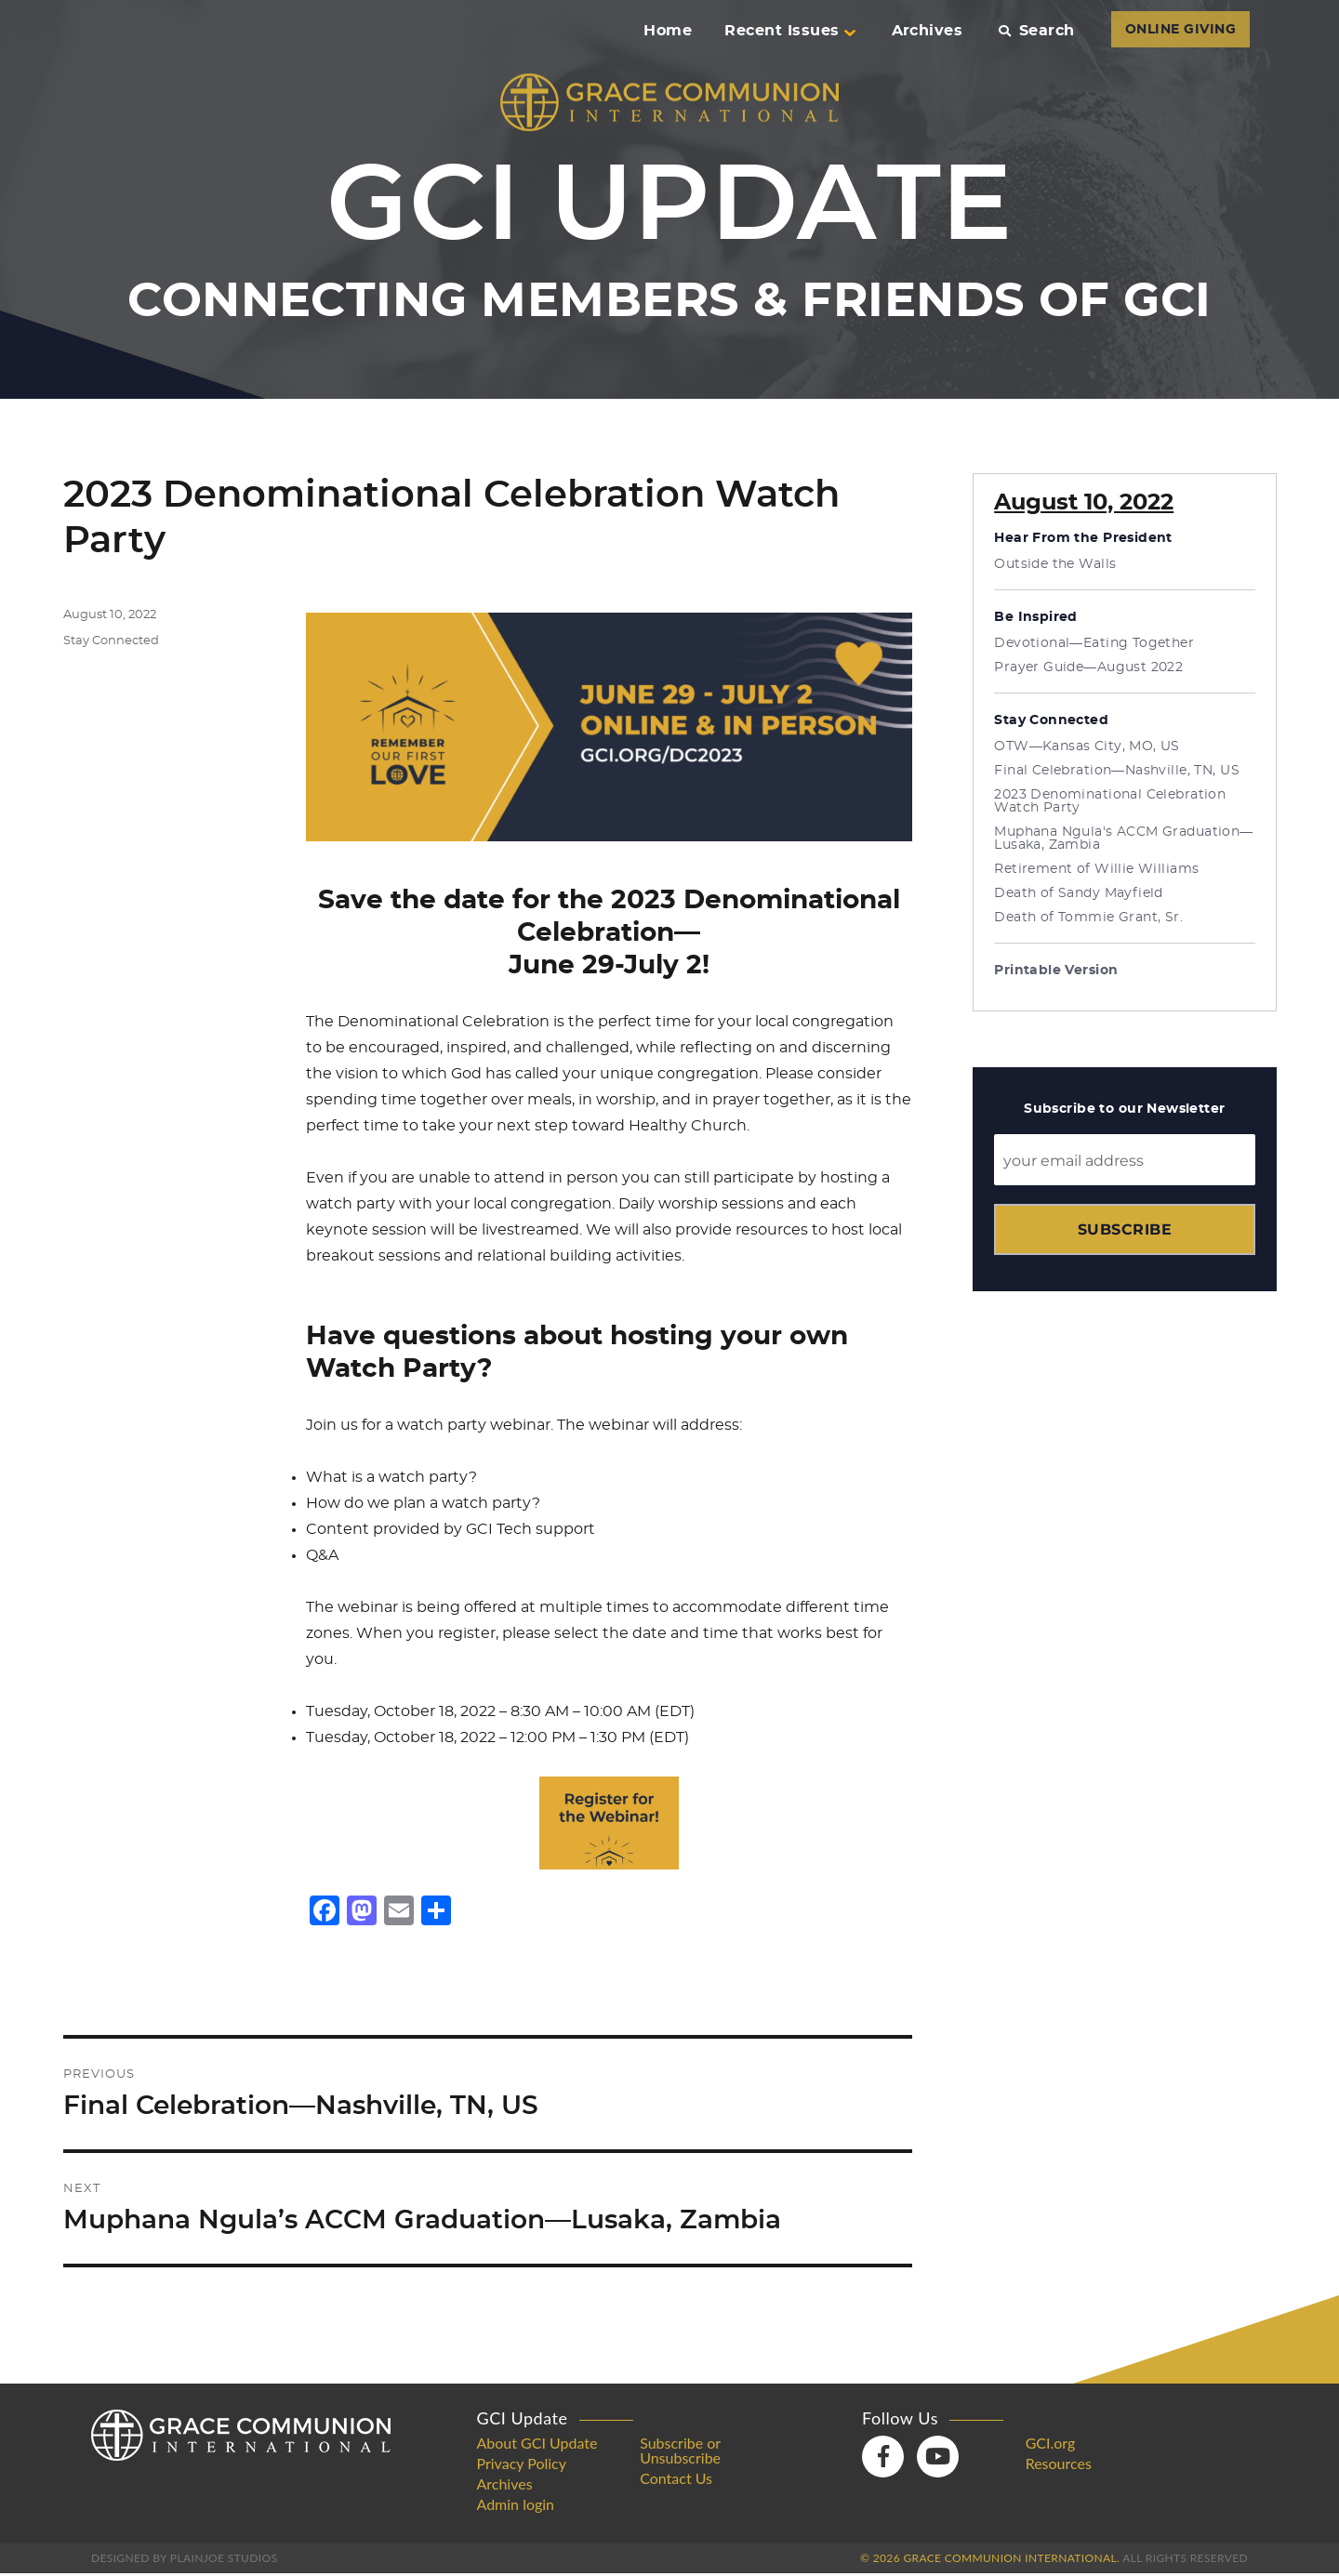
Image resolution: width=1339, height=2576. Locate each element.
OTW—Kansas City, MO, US (1087, 746)
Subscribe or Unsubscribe (680, 2453)
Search (1036, 30)
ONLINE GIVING (1180, 29)
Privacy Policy (522, 2466)
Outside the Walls (1055, 564)
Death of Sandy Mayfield (1078, 893)
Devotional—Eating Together (1094, 643)
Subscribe (1125, 1229)
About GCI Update (537, 2445)
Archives (927, 30)
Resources (1059, 2466)
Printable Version (1056, 970)
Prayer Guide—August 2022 (1088, 667)
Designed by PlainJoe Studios (184, 2561)
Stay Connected (111, 641)
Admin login (516, 2507)
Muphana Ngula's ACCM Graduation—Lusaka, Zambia (1123, 839)
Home (667, 30)
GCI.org (1051, 2445)
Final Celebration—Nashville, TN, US (1117, 770)
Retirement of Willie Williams (1096, 869)
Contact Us (676, 2481)
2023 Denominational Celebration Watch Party (1110, 801)
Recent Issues (789, 30)
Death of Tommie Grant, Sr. (1088, 917)
